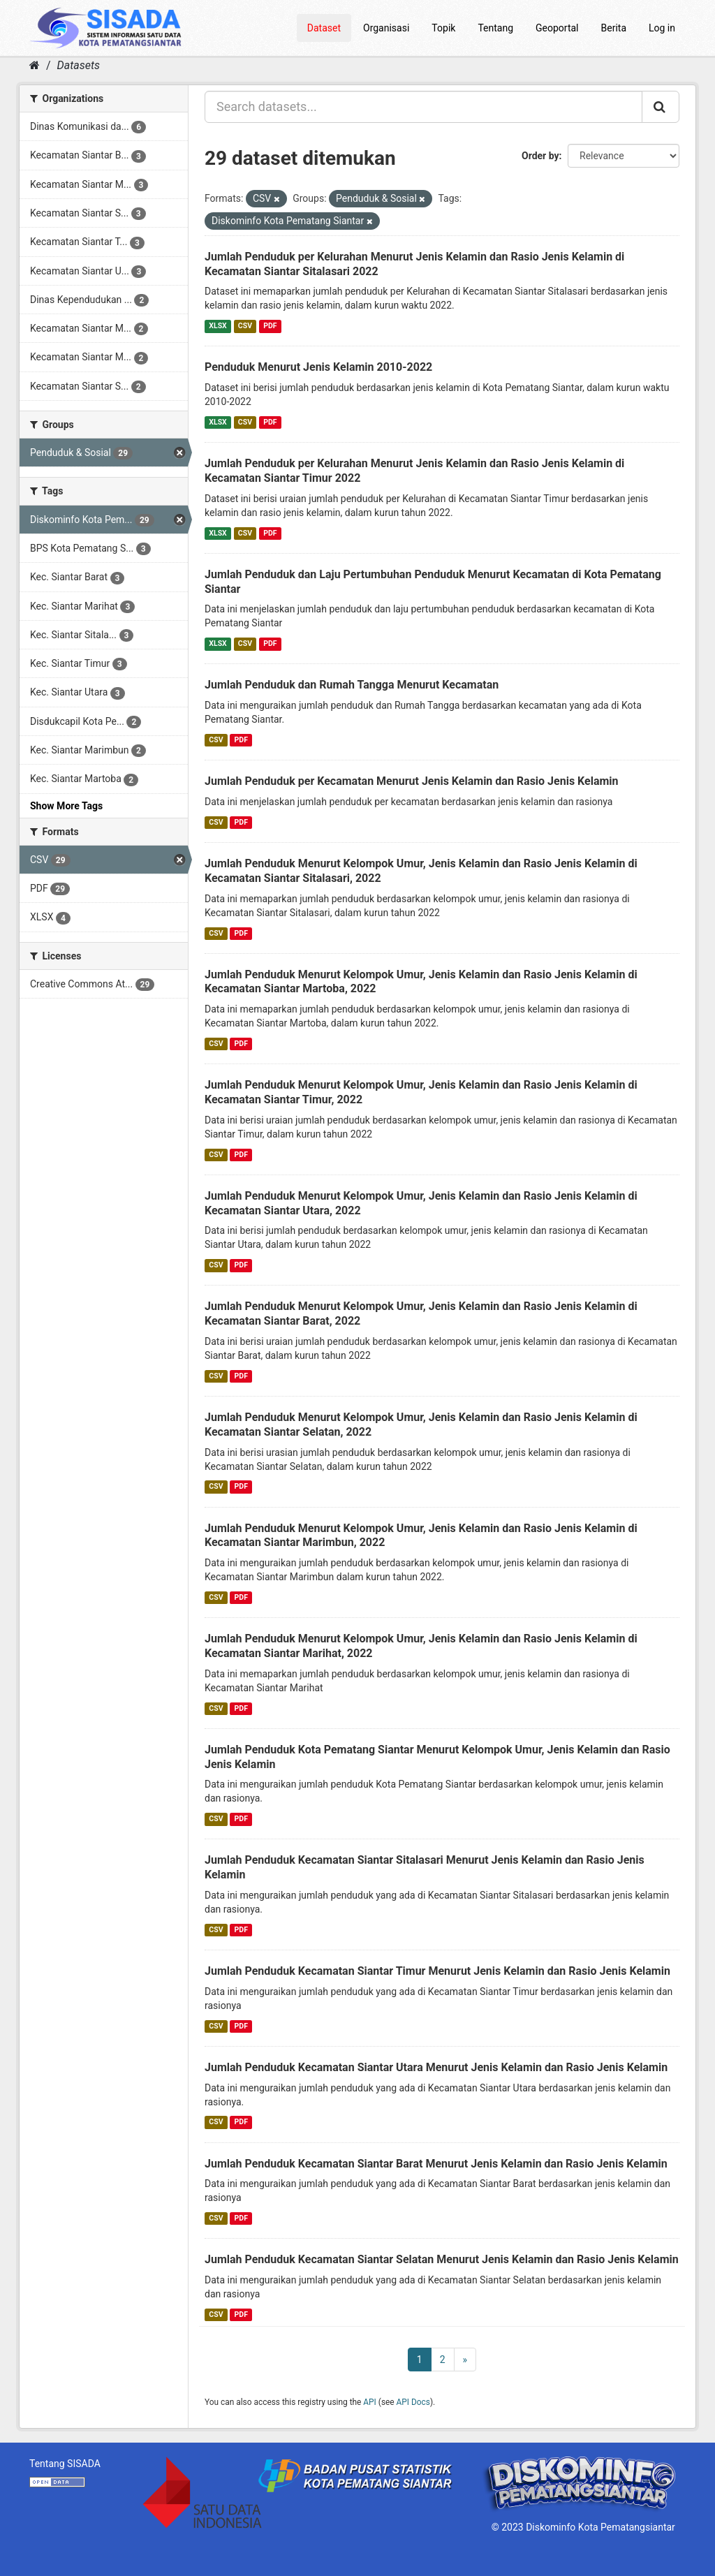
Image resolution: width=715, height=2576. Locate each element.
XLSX (217, 325)
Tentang (495, 28)
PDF (270, 325)
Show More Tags (66, 805)
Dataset (324, 28)
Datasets (78, 65)
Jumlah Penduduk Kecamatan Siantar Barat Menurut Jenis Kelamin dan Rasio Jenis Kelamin (436, 2163)
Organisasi (386, 28)
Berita (614, 28)
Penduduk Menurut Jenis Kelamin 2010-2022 (318, 367)
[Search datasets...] (423, 107)
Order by (540, 155)
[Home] (34, 65)
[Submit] (660, 107)
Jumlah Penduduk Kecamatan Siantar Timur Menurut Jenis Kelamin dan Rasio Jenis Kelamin (437, 1971)
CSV (245, 325)
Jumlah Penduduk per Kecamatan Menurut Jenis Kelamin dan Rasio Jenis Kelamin (412, 781)
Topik (443, 28)
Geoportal (557, 28)
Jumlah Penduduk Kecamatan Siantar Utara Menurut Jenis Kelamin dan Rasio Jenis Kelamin (436, 2067)
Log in (662, 28)
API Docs (413, 2402)
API (369, 2402)
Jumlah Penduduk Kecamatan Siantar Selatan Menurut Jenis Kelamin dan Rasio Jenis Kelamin (442, 2259)
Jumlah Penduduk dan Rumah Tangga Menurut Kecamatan (352, 684)
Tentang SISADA (65, 2463)
